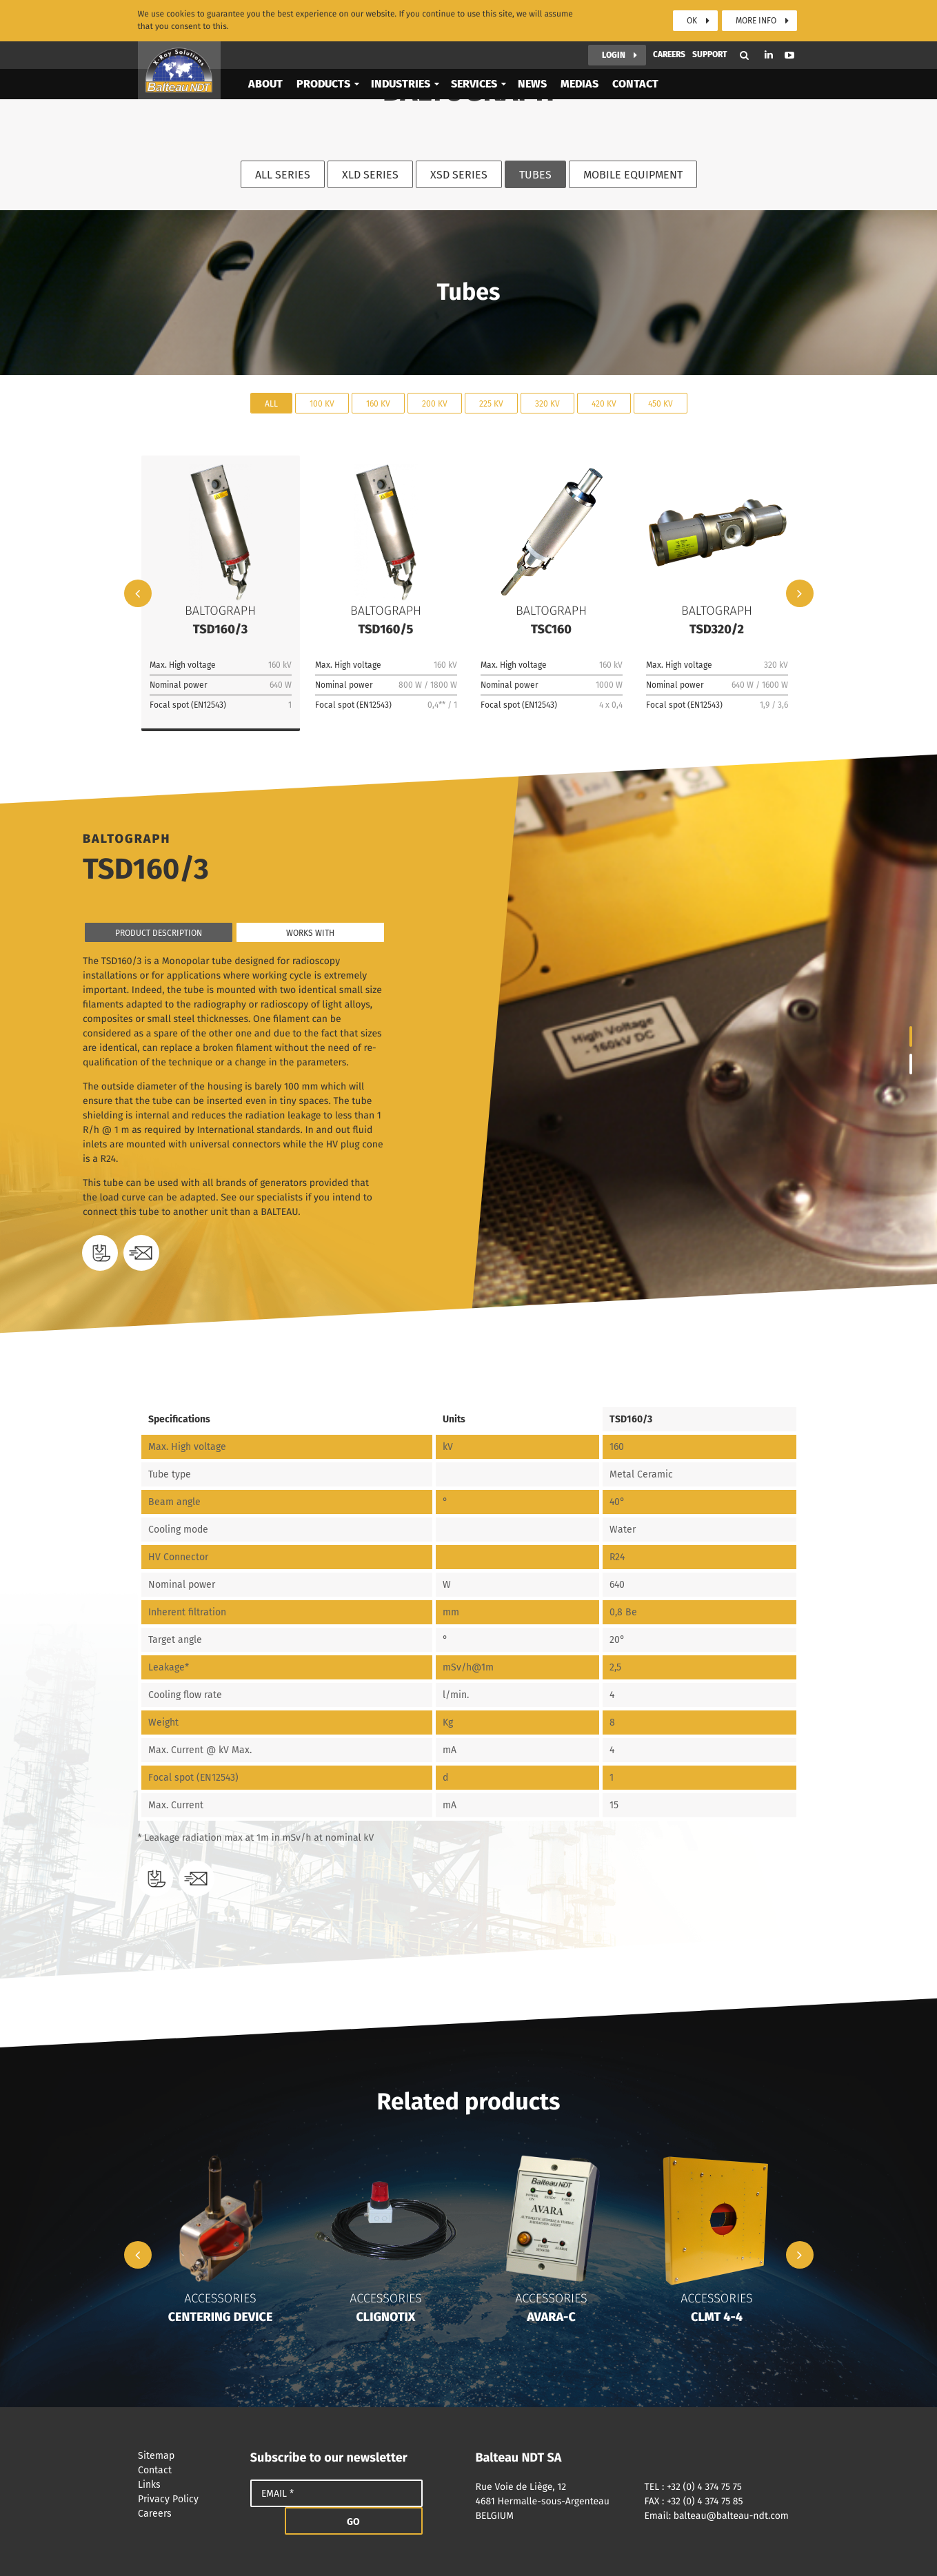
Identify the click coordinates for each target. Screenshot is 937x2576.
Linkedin (768, 21)
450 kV (660, 403)
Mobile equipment (633, 174)
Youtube (789, 21)
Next (800, 593)
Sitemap (187, 2456)
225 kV (491, 403)
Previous (138, 593)
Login (613, 21)
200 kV (434, 403)
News (532, 50)
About (265, 50)
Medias (579, 50)
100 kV (322, 403)
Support (709, 20)
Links (187, 2484)
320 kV (547, 403)
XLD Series (370, 174)
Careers (669, 20)
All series (282, 174)
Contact (635, 50)
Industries (400, 50)
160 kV (378, 403)
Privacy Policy (187, 2499)
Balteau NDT (179, 36)
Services (474, 50)
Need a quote (141, 1253)
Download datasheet (100, 1253)
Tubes (535, 174)
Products (323, 50)
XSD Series (458, 174)
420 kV (604, 403)
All (271, 403)
